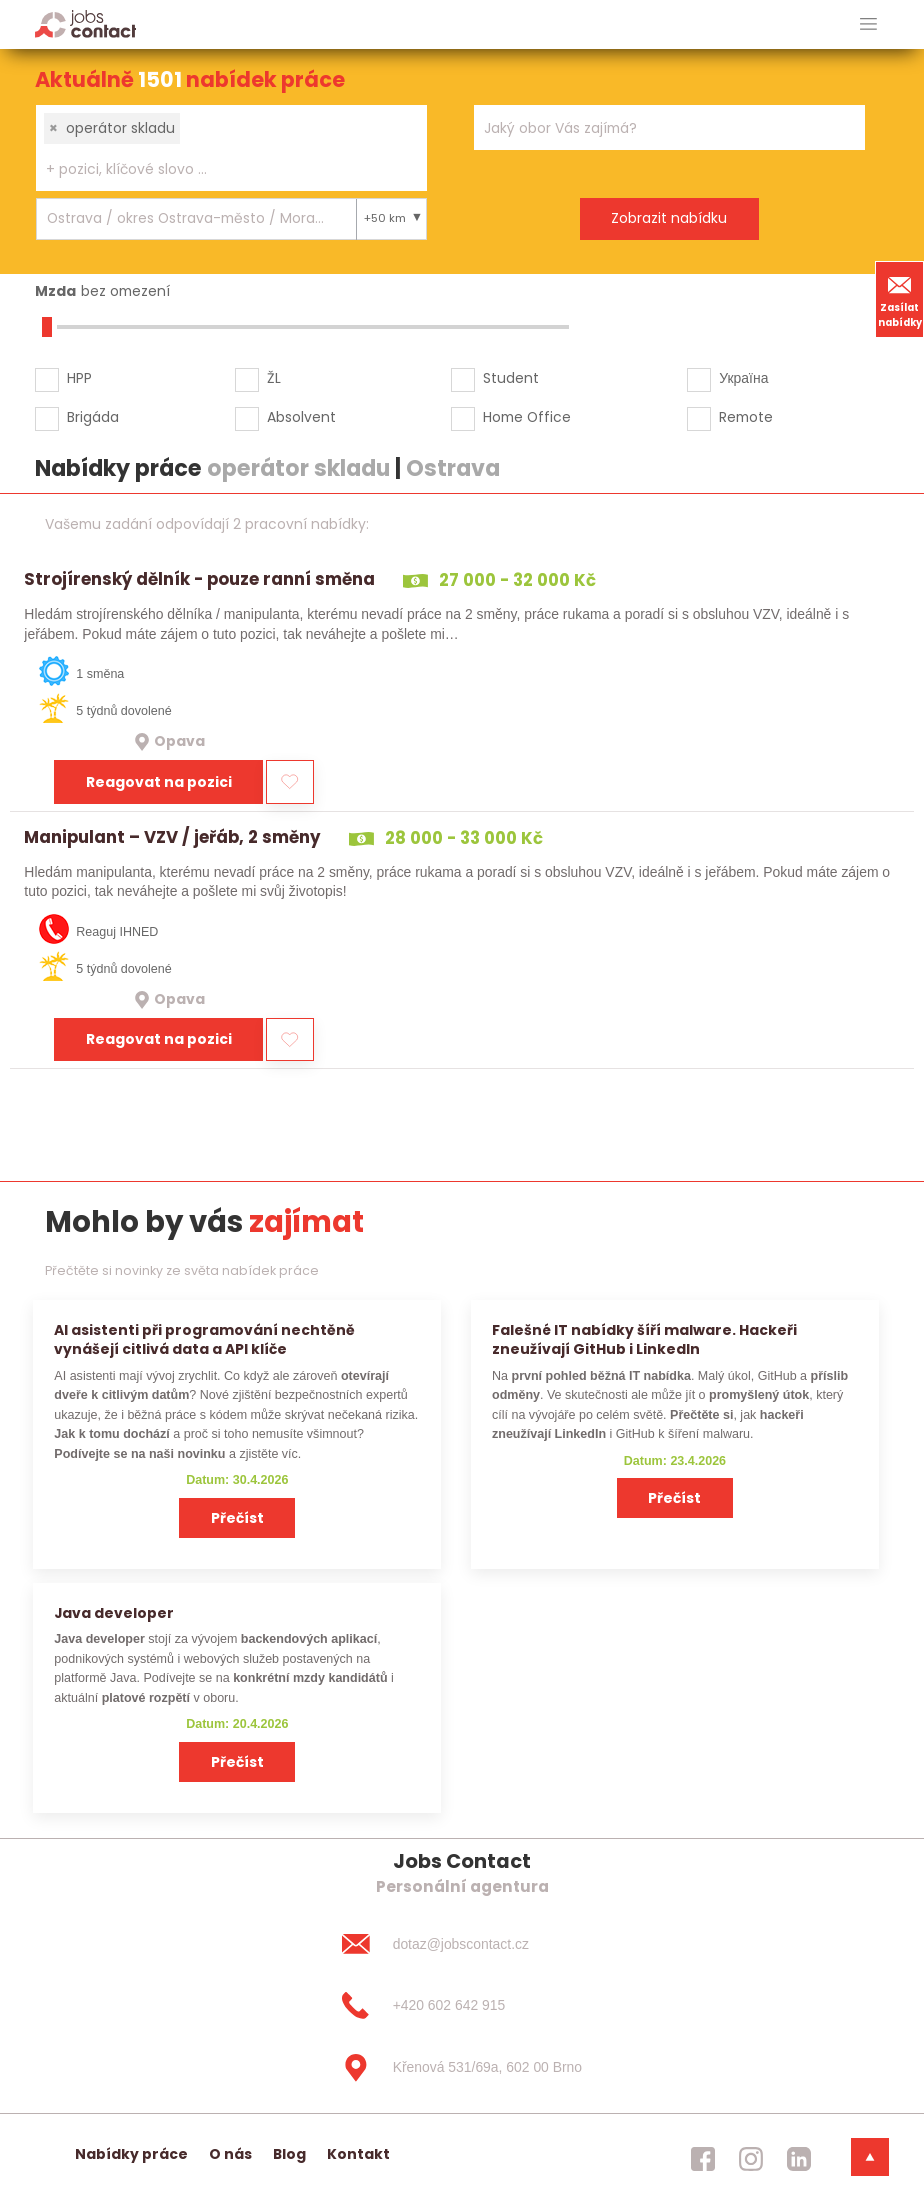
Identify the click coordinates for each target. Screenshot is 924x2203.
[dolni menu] (870, 2157)
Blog (289, 2154)
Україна (743, 378)
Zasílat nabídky (900, 299)
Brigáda (93, 417)
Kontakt (358, 2154)
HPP (79, 378)
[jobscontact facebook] (703, 2159)
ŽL (274, 378)
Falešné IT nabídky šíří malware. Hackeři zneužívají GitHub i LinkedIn (644, 1339)
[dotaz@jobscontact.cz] (462, 1944)
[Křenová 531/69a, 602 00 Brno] (462, 2068)
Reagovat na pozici (159, 782)
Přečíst (237, 1518)
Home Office (527, 417)
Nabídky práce (131, 2154)
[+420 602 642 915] (462, 2006)
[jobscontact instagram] (751, 2159)
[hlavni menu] (868, 24)
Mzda (55, 291)
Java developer (114, 1613)
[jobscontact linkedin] (799, 2159)
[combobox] (231, 148)
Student (511, 378)
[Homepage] (85, 23)
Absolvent (301, 417)
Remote (746, 417)
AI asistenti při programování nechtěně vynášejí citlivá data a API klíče (204, 1339)
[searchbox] (219, 169)
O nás (230, 2154)
